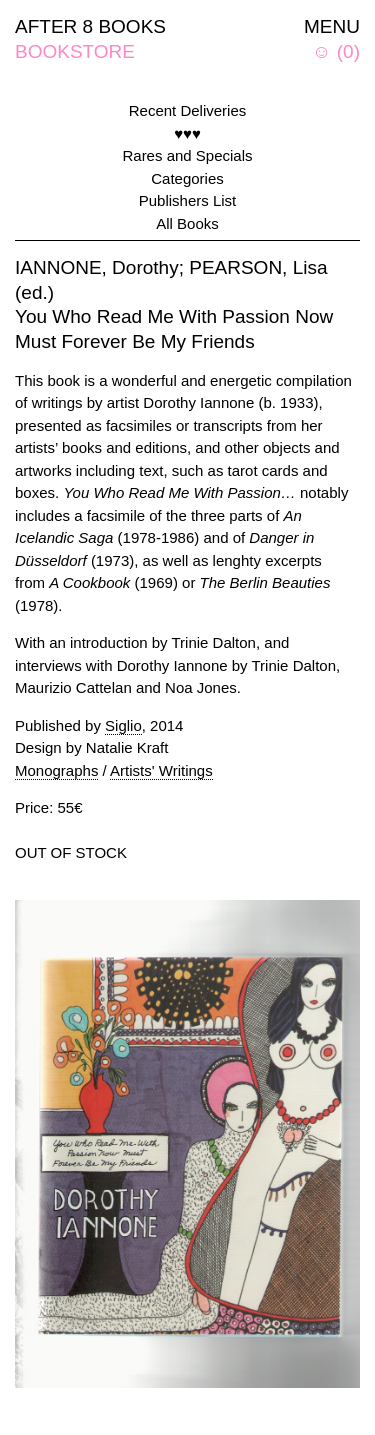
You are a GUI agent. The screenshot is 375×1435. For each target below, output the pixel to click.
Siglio (123, 725)
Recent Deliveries (188, 110)
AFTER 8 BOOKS (90, 26)
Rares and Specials (187, 155)
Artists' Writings (161, 770)
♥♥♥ (187, 133)
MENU (332, 26)
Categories (187, 178)
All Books (187, 223)
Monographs (56, 770)
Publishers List (188, 200)
